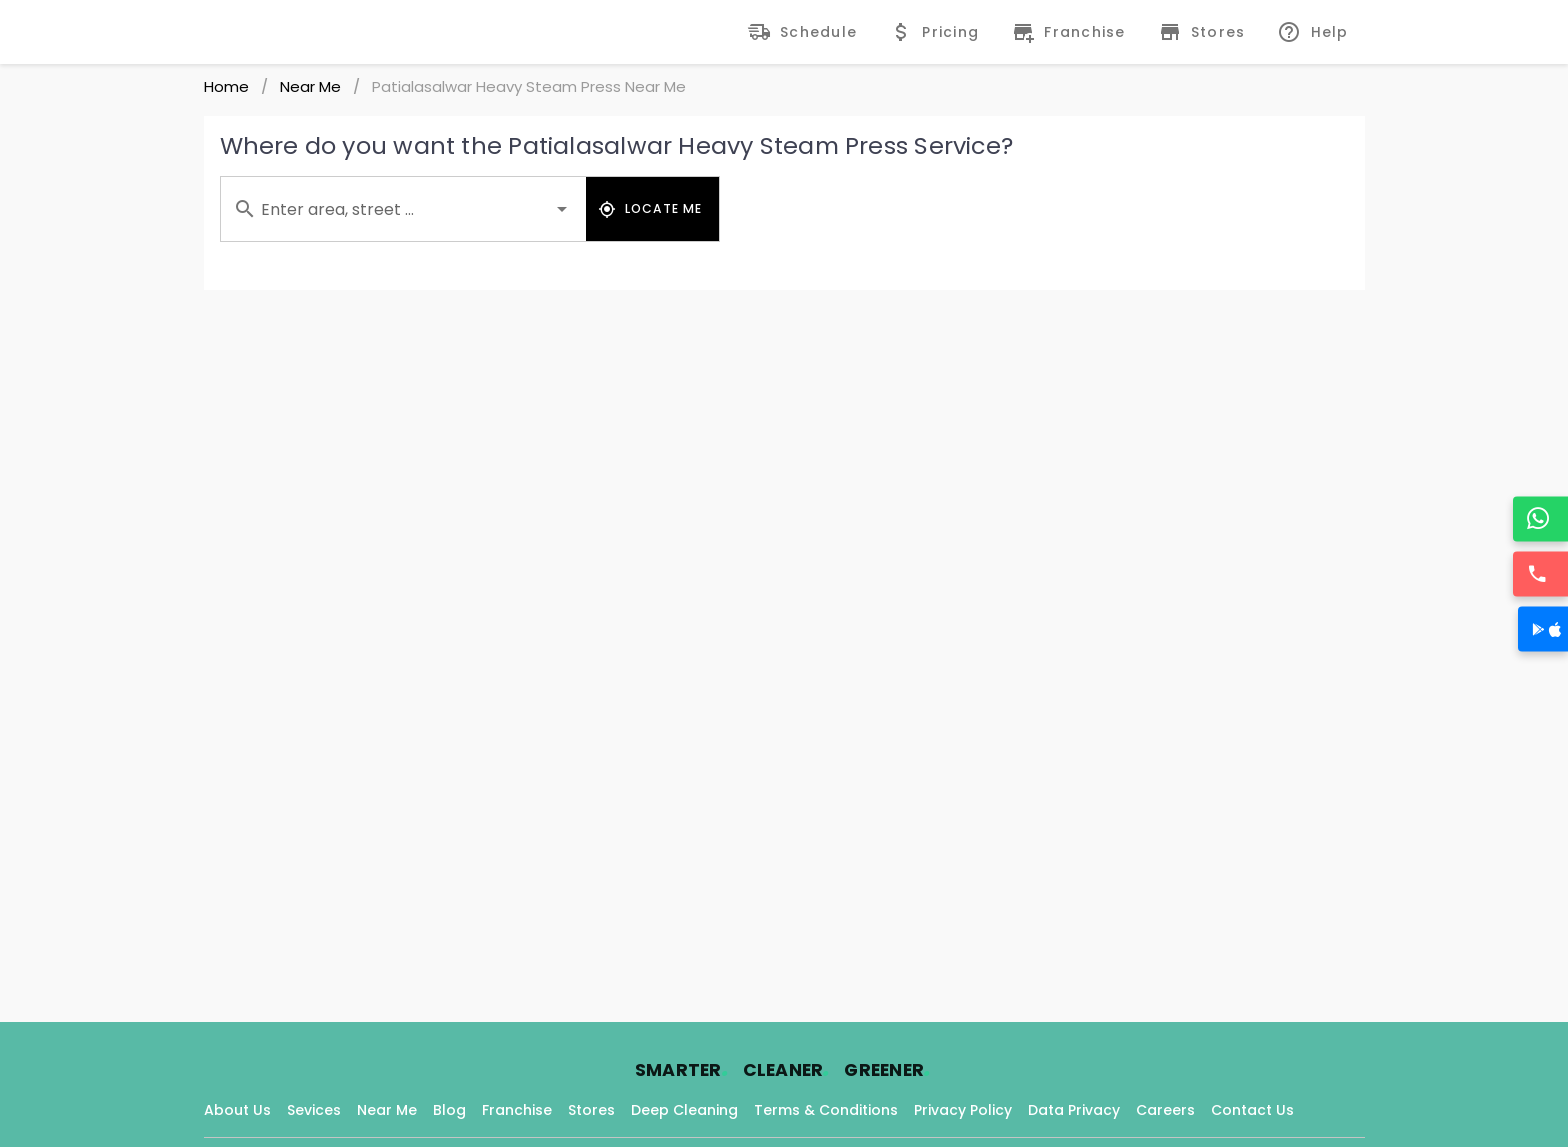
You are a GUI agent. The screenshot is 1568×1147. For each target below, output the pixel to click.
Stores (591, 1110)
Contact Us (1252, 1110)
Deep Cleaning (684, 1110)
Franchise (517, 1110)
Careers (1165, 1110)
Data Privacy (1074, 1110)
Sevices (314, 1110)
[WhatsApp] (1543, 518)
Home (226, 86)
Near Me (310, 86)
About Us (237, 1110)
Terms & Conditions (826, 1110)
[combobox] (403, 209)
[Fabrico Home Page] (272, 32)
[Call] (1543, 573)
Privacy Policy (963, 1110)
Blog (449, 1110)
